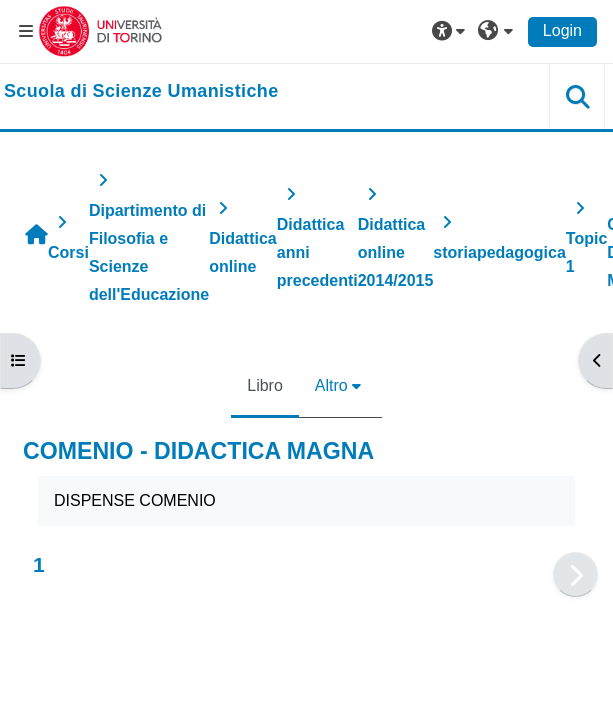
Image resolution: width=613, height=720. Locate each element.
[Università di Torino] (100, 30)
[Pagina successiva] (575, 574)
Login (562, 30)
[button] (451, 31)
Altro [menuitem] (331, 385)
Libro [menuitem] (265, 385)
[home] (141, 92)
